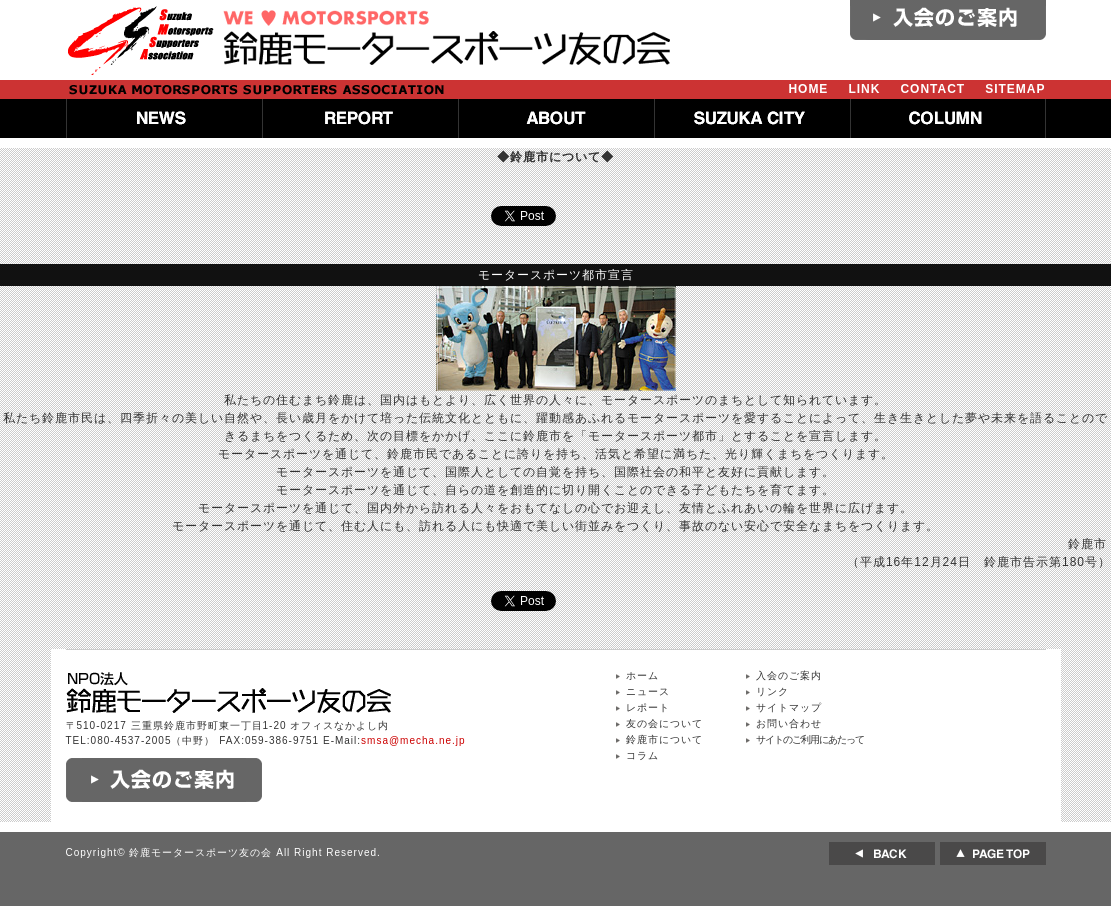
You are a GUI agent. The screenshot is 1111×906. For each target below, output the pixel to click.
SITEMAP (1015, 89)
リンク (772, 691)
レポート (648, 707)
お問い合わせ (789, 723)
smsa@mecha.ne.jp (413, 740)
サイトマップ (789, 707)
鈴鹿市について (664, 739)
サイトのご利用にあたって (810, 739)
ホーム (642, 675)
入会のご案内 (789, 675)
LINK (864, 89)
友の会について (664, 723)
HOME (808, 89)
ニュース (648, 691)
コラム (642, 755)
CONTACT (932, 89)
